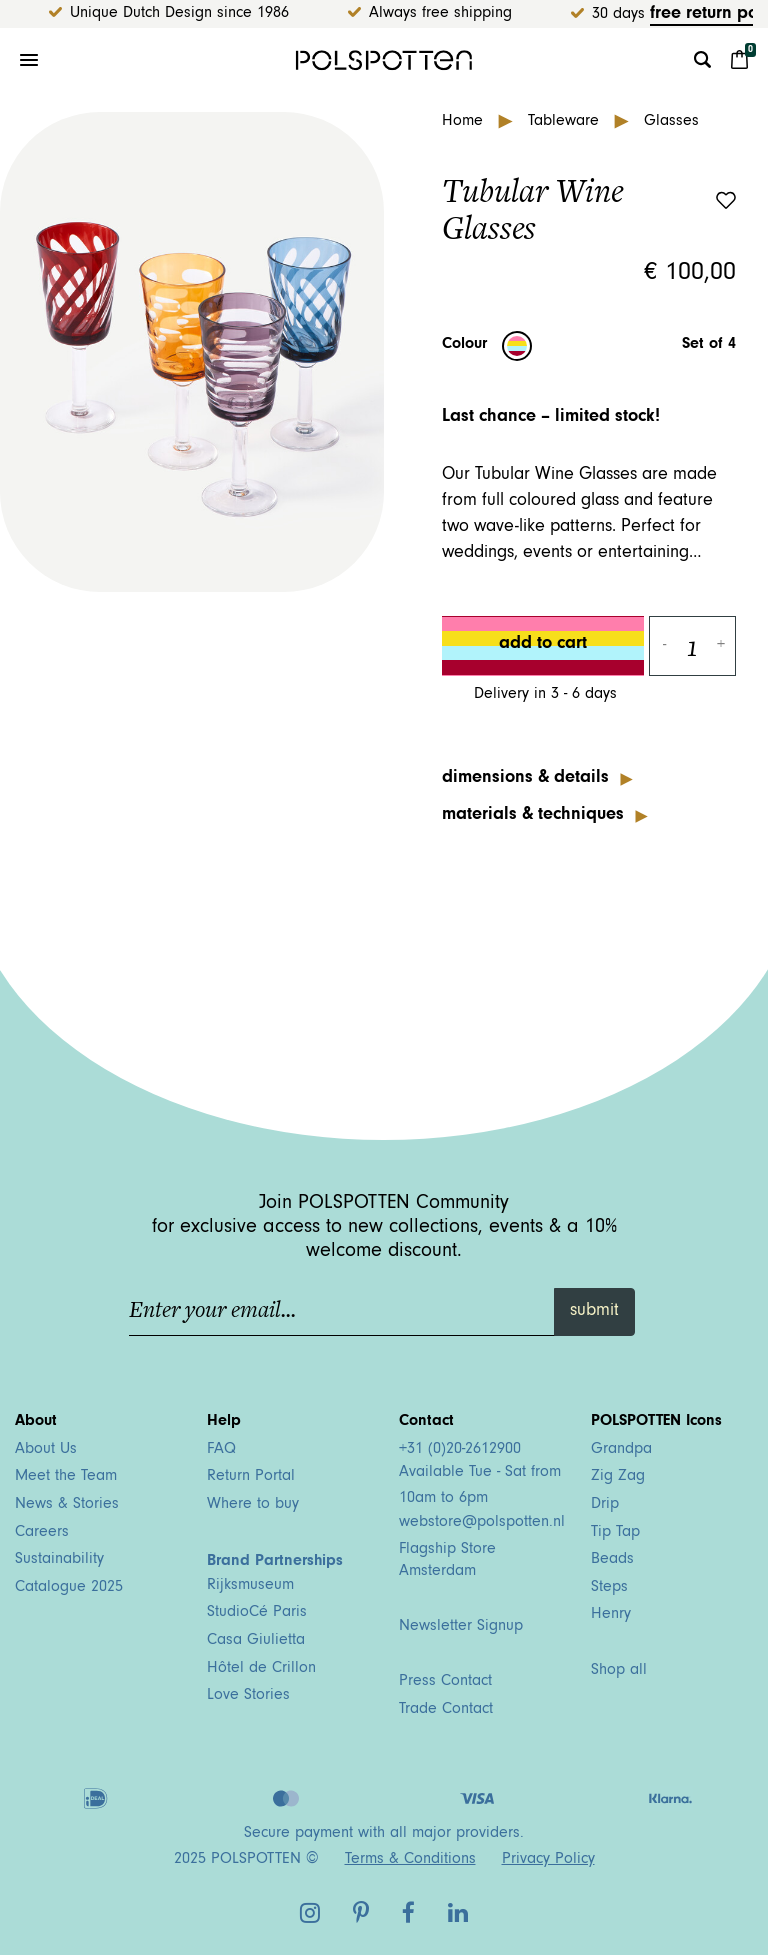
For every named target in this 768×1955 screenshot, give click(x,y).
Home (465, 122)
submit (594, 1312)
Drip (605, 1505)
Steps (609, 1588)
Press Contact (445, 1682)
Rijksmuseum (250, 1586)
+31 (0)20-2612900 (460, 1450)
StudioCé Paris (257, 1613)
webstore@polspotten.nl (482, 1523)
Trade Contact (446, 1710)
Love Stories (248, 1696)
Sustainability (59, 1560)
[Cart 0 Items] (739, 60)
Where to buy (253, 1505)
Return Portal (251, 1477)
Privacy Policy (548, 1860)
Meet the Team (66, 1477)
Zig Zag (618, 1477)
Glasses (671, 122)
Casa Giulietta (256, 1641)
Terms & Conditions (410, 1860)
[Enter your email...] (342, 1312)
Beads (612, 1560)
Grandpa (621, 1450)
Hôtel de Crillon (261, 1669)
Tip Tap (615, 1533)
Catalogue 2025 (69, 1588)
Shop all (619, 1671)
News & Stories (67, 1505)
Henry (611, 1615)
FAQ (221, 1450)
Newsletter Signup (461, 1627)
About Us (46, 1450)
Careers (42, 1533)
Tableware (566, 122)
